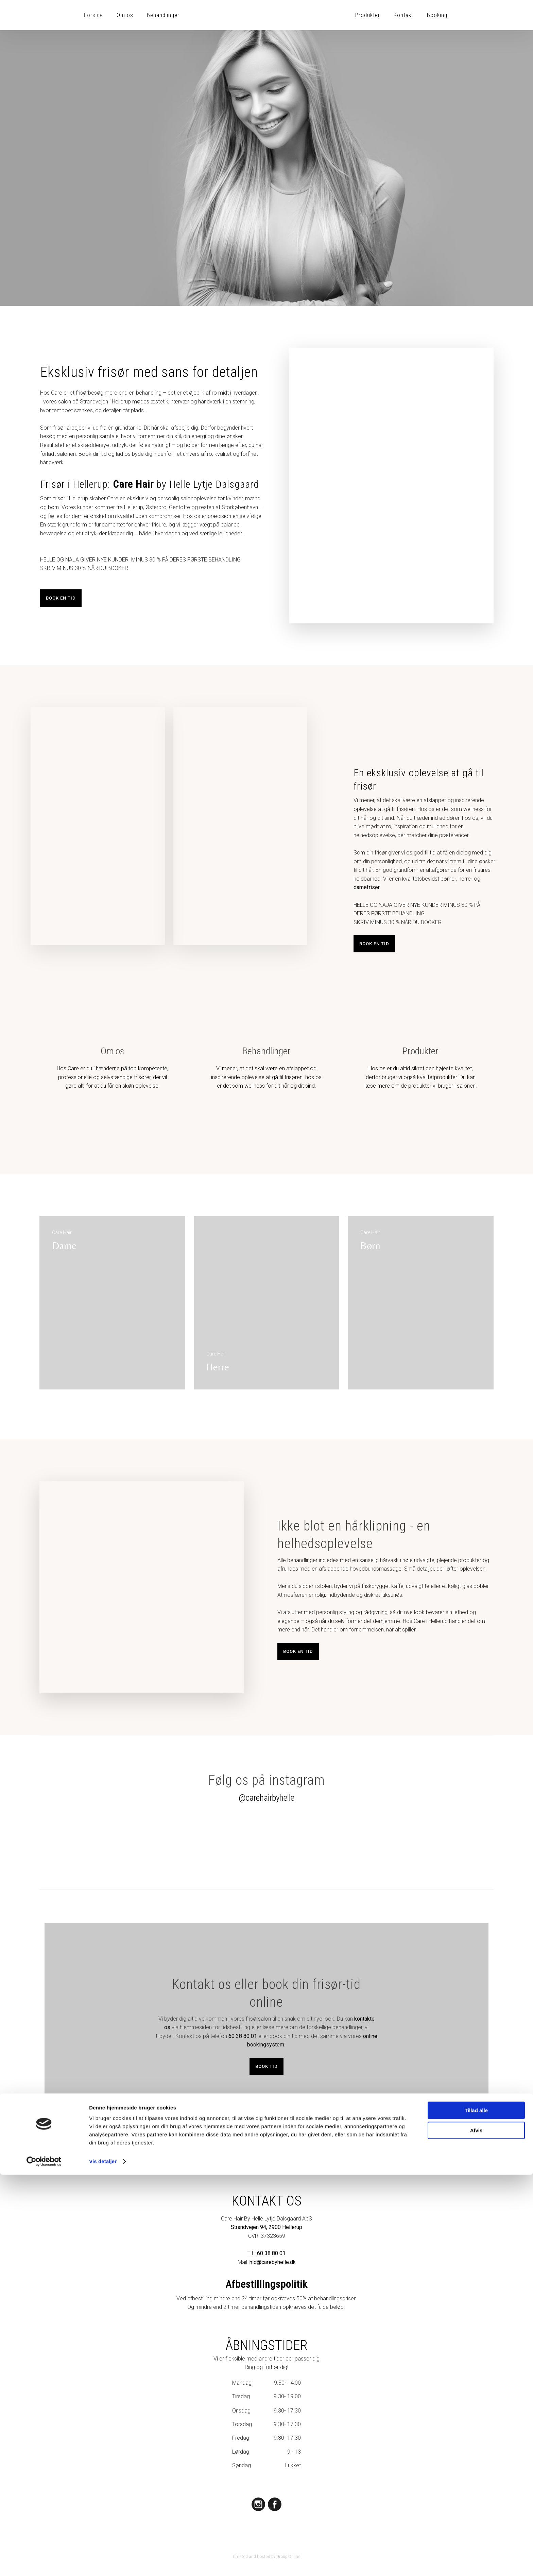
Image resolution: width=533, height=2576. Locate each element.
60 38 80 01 (242, 2036)
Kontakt (403, 15)
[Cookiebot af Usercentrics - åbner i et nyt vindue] (44, 2563)
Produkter (367, 15)
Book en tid (61, 598)
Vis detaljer (103, 2562)
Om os (125, 15)
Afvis (476, 2531)
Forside (93, 15)
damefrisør (367, 887)
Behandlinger (163, 15)
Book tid (266, 2066)
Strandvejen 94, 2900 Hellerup (266, 2227)
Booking (437, 15)
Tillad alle (476, 2511)
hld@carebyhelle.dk (273, 2262)
